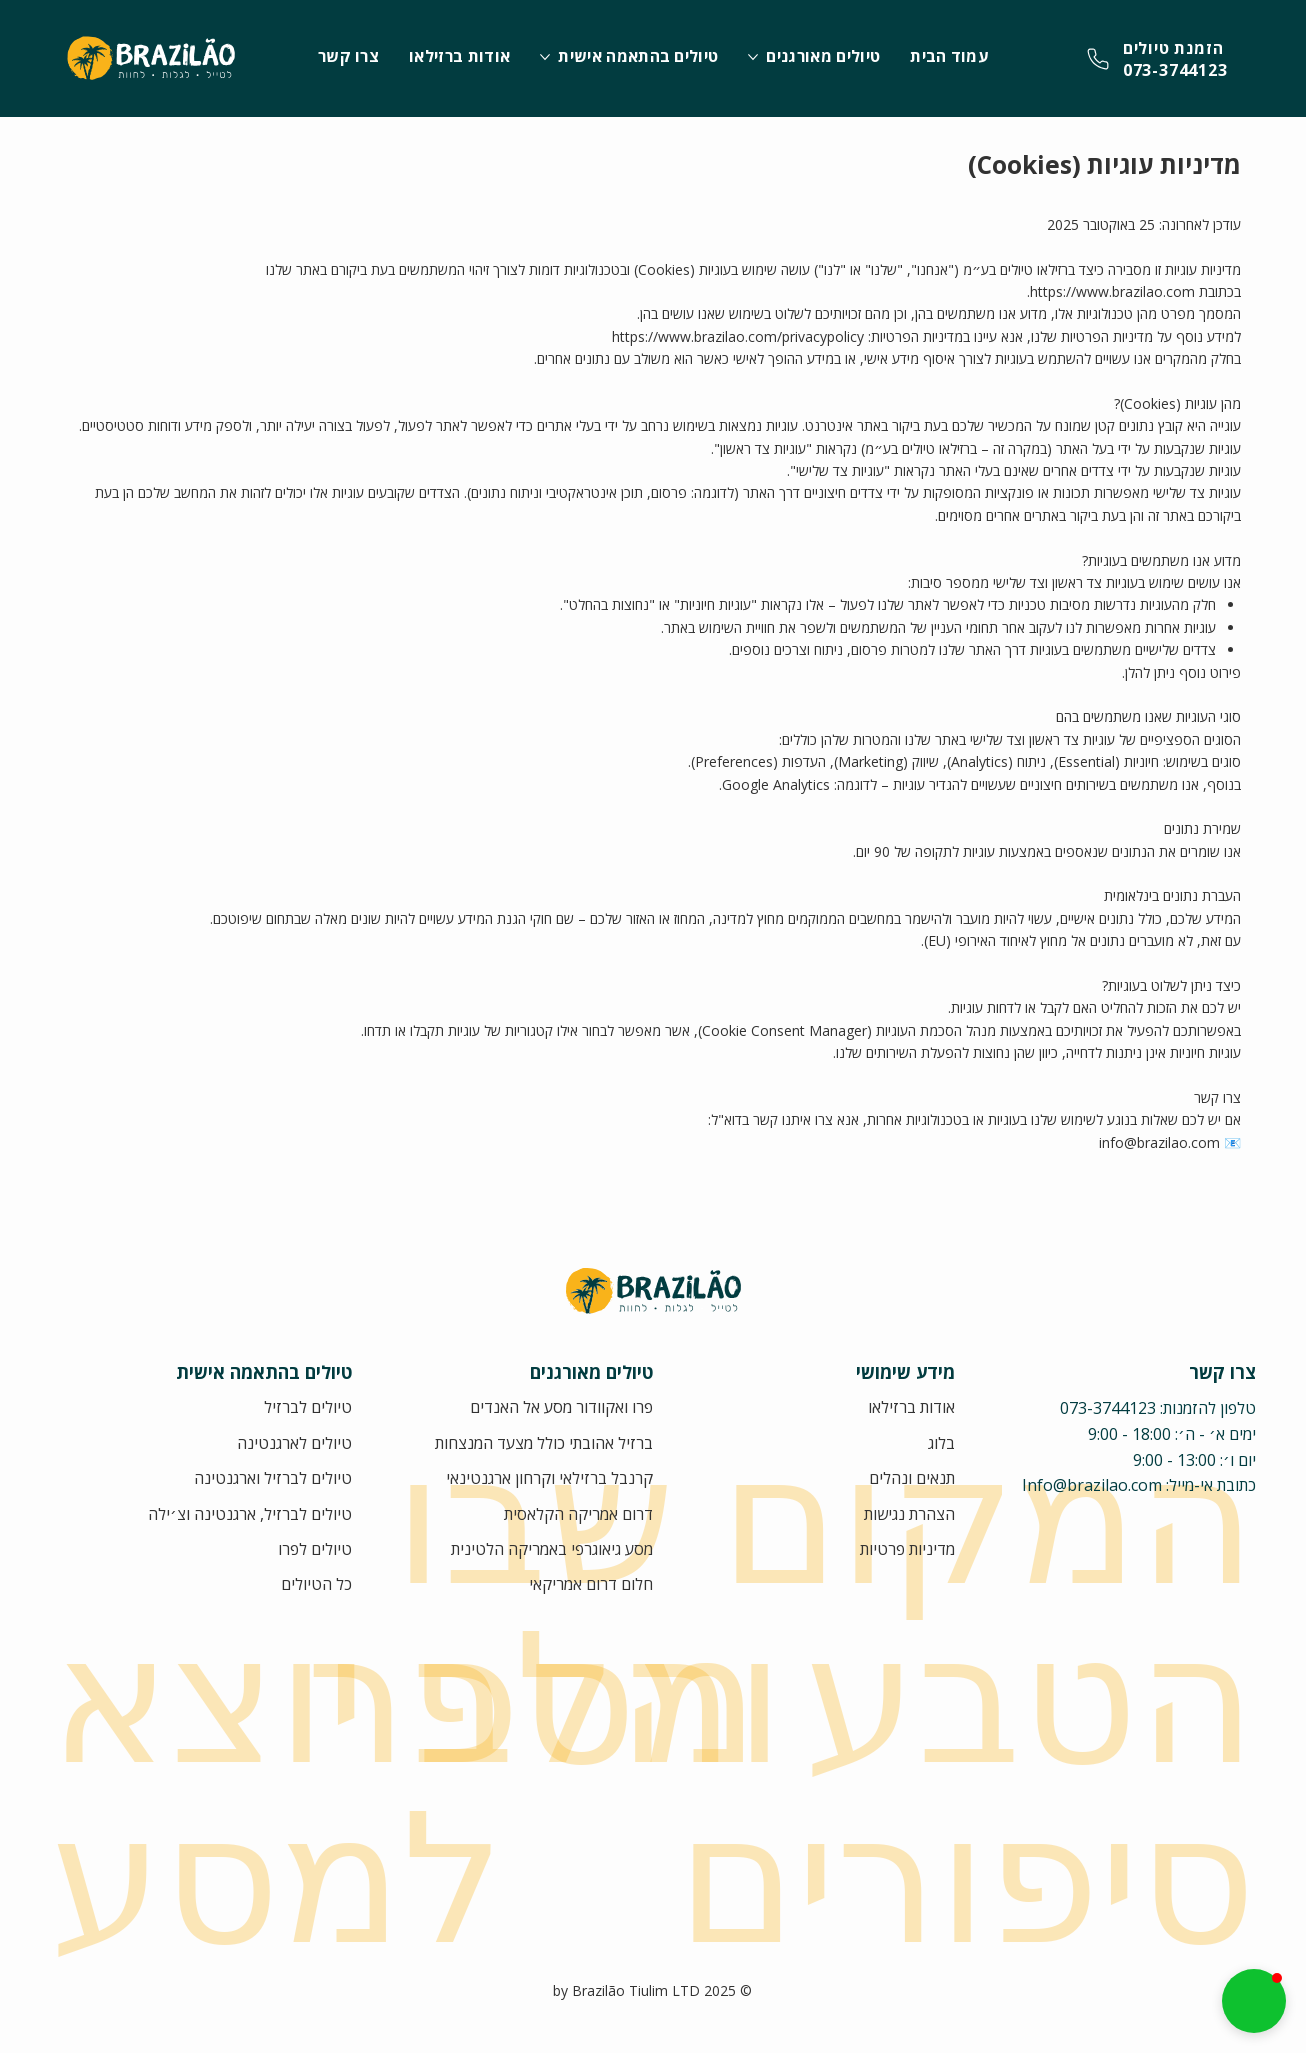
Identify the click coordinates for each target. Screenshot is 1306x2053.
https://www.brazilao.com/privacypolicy (738, 336)
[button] (1254, 2001)
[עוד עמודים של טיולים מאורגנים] (753, 57)
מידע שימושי (905, 1372)
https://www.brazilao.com (1112, 291)
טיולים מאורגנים (591, 1372)
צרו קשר (1222, 1372)
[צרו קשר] (1158, 59)
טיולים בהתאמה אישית (264, 1372)
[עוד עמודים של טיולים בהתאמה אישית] (545, 57)
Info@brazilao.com (1092, 1485)
